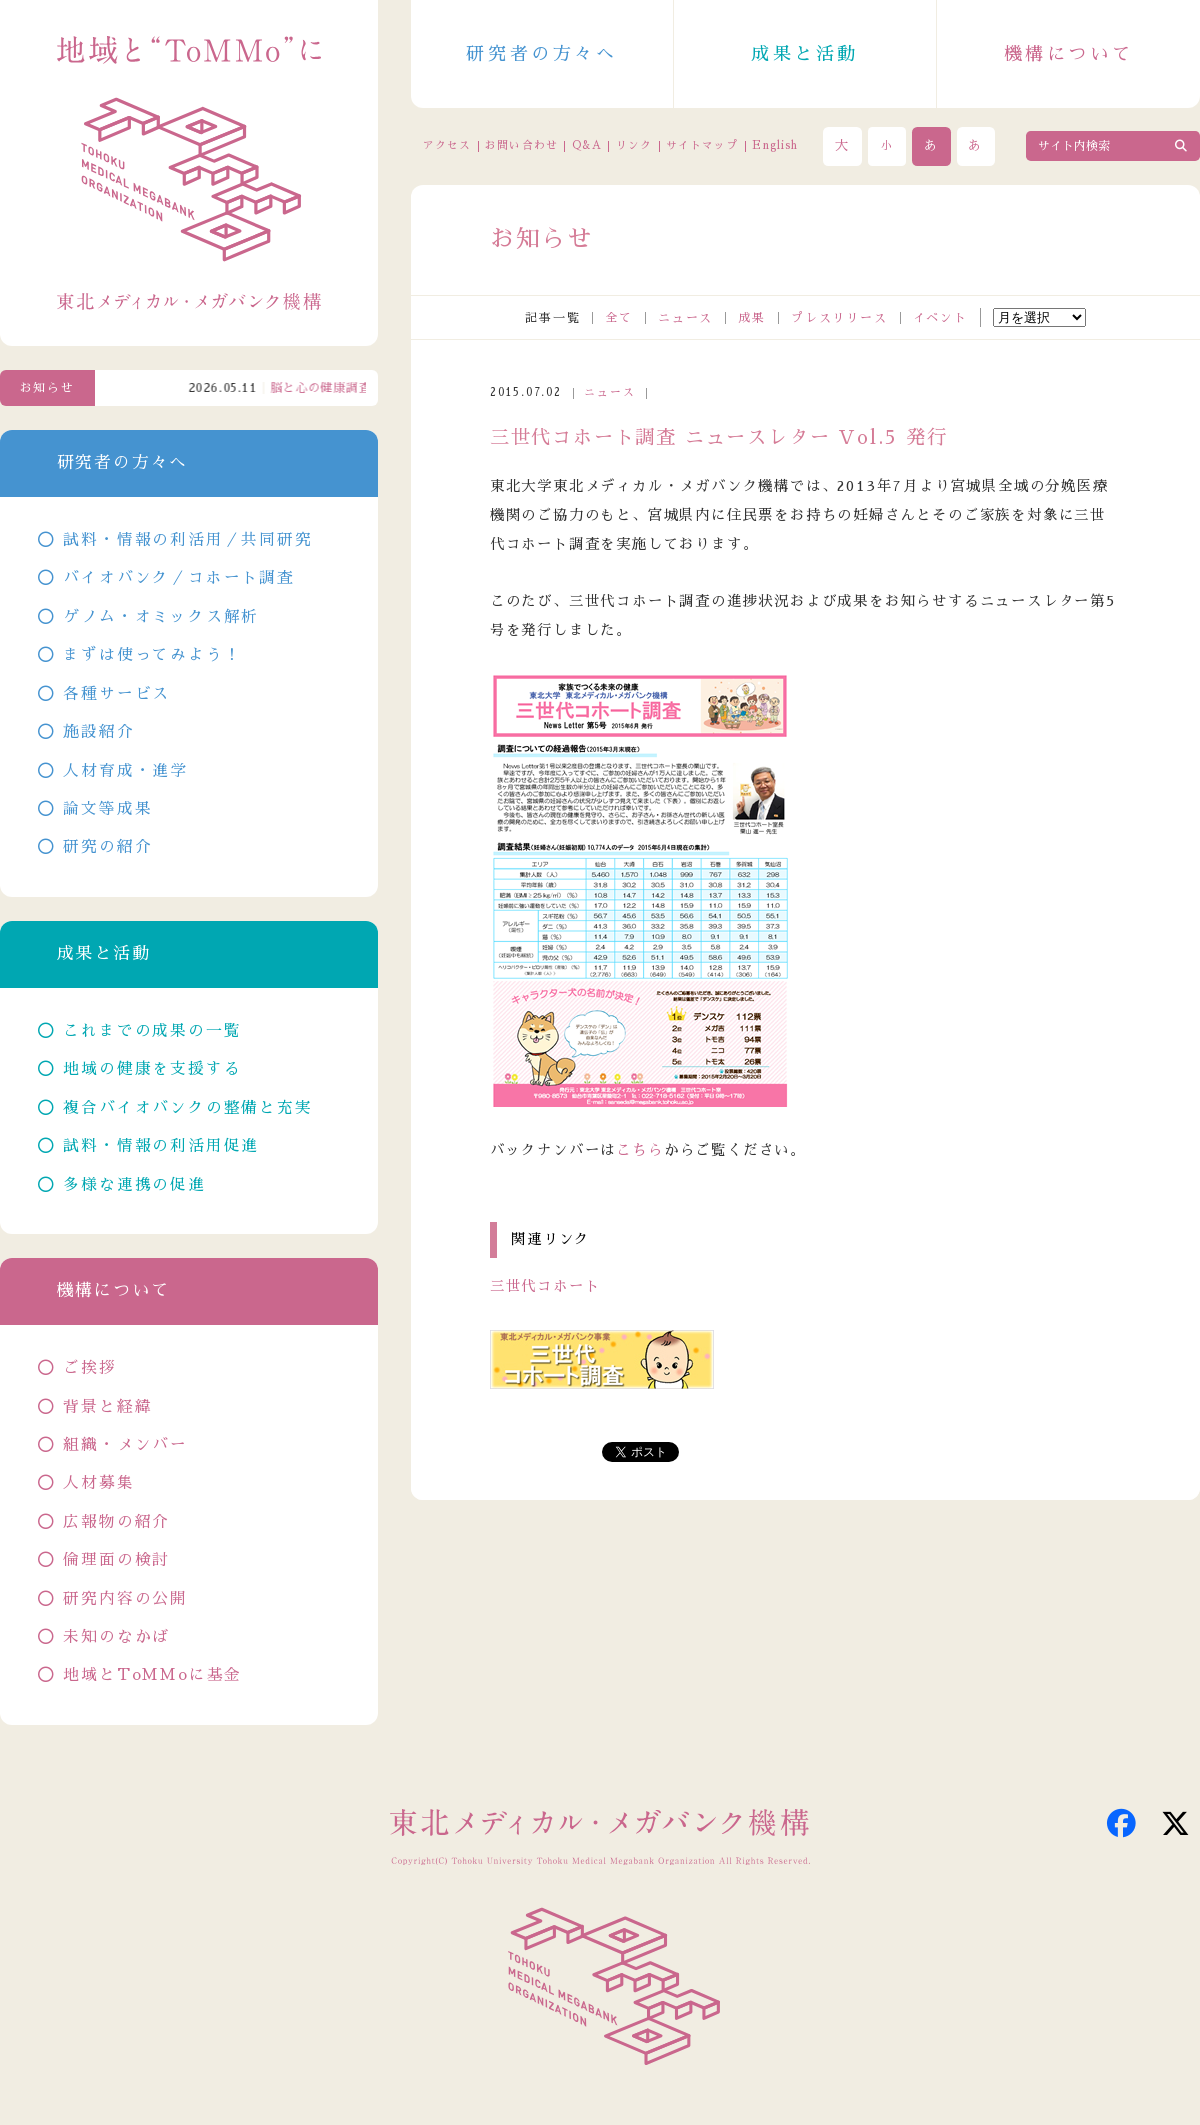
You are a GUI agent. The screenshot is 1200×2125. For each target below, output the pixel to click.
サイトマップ (702, 145)
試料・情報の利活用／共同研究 (187, 540)
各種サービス (116, 694)
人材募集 (98, 1483)
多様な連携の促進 (134, 1185)
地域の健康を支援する (152, 1069)
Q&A (587, 145)
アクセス (447, 145)
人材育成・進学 (125, 771)
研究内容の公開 (125, 1599)
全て (619, 318)
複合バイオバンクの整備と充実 (187, 1108)
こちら (639, 1150)
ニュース (685, 318)
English (775, 145)
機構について (1069, 54)
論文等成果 (107, 809)
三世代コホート (545, 1286)
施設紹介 (98, 732)
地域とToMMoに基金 (152, 1675)
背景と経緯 (107, 1407)
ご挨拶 (89, 1368)
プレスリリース (839, 318)
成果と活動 (805, 54)
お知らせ (47, 388)
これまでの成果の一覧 (152, 1031)
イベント (940, 318)
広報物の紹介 (116, 1522)
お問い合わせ (521, 145)
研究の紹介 (107, 847)
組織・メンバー (125, 1445)
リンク (634, 145)
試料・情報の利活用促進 (161, 1146)
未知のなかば (116, 1637)
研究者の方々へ (541, 54)
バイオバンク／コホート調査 (178, 578)
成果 (752, 318)
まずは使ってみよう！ (152, 655)
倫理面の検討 (116, 1560)
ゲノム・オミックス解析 (161, 617)
